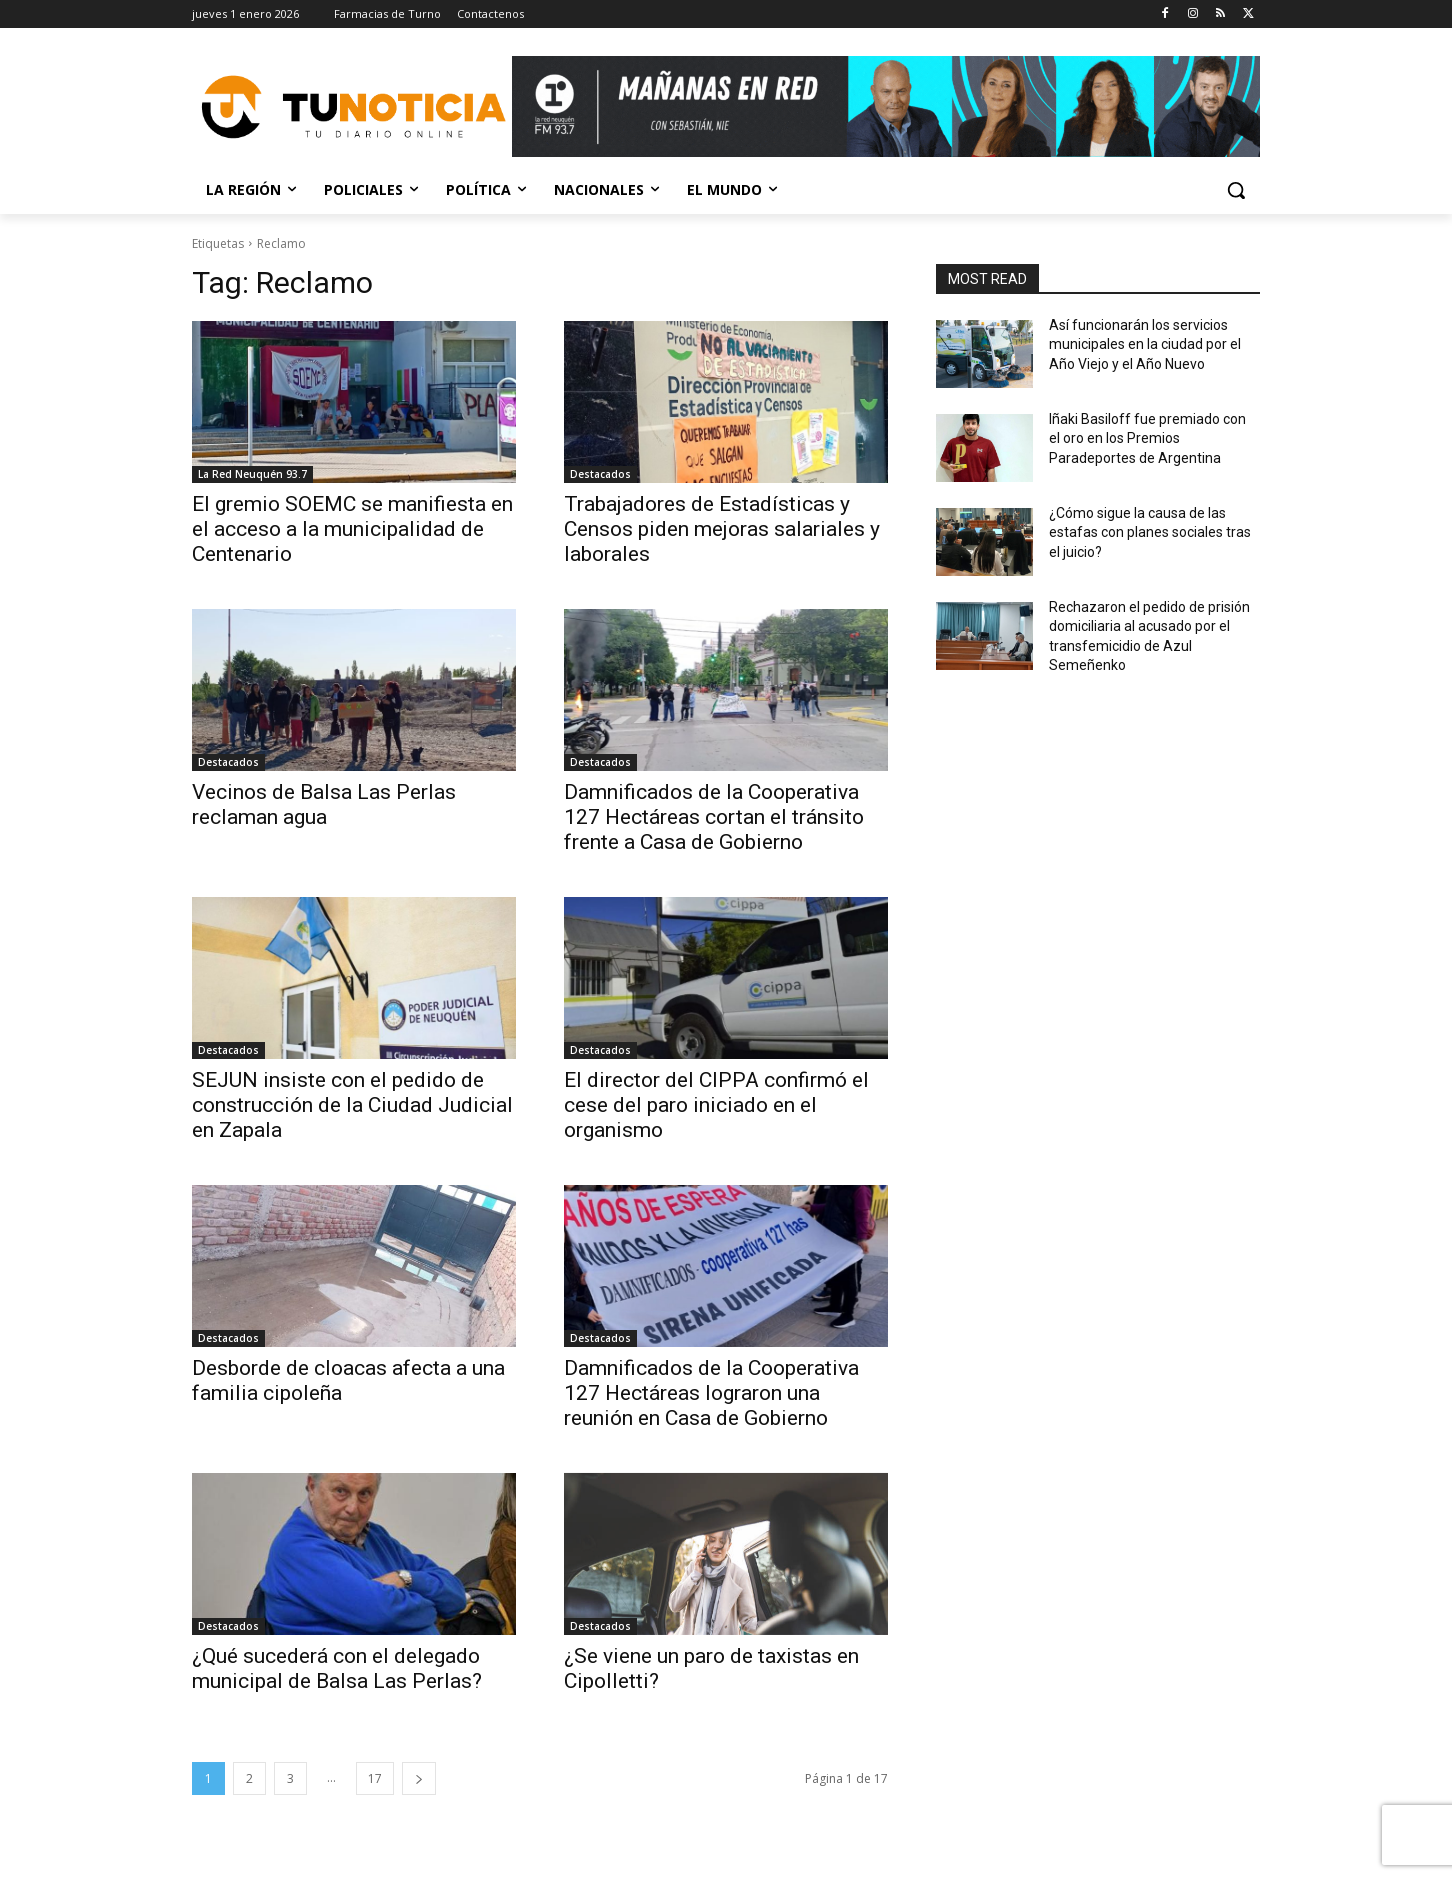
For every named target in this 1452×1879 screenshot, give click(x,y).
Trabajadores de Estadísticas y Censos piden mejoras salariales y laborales (722, 529)
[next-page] (419, 1778)
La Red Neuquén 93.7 (252, 474)
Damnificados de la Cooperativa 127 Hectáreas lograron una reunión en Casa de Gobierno (711, 1393)
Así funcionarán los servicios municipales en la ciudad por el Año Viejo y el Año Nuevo (1145, 344)
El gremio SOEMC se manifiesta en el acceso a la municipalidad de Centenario (352, 529)
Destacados (600, 474)
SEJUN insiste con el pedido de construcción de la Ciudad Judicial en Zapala (352, 1105)
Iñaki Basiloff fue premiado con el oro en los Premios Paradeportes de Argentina (1147, 438)
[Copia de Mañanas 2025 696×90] (886, 106)
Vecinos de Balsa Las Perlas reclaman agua (324, 804)
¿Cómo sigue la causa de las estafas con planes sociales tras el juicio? (1150, 532)
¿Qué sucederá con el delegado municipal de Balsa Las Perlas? (337, 1668)
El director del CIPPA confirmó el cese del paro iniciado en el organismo (716, 1105)
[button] (1236, 190)
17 (375, 1778)
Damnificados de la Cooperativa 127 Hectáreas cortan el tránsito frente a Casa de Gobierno (714, 817)
